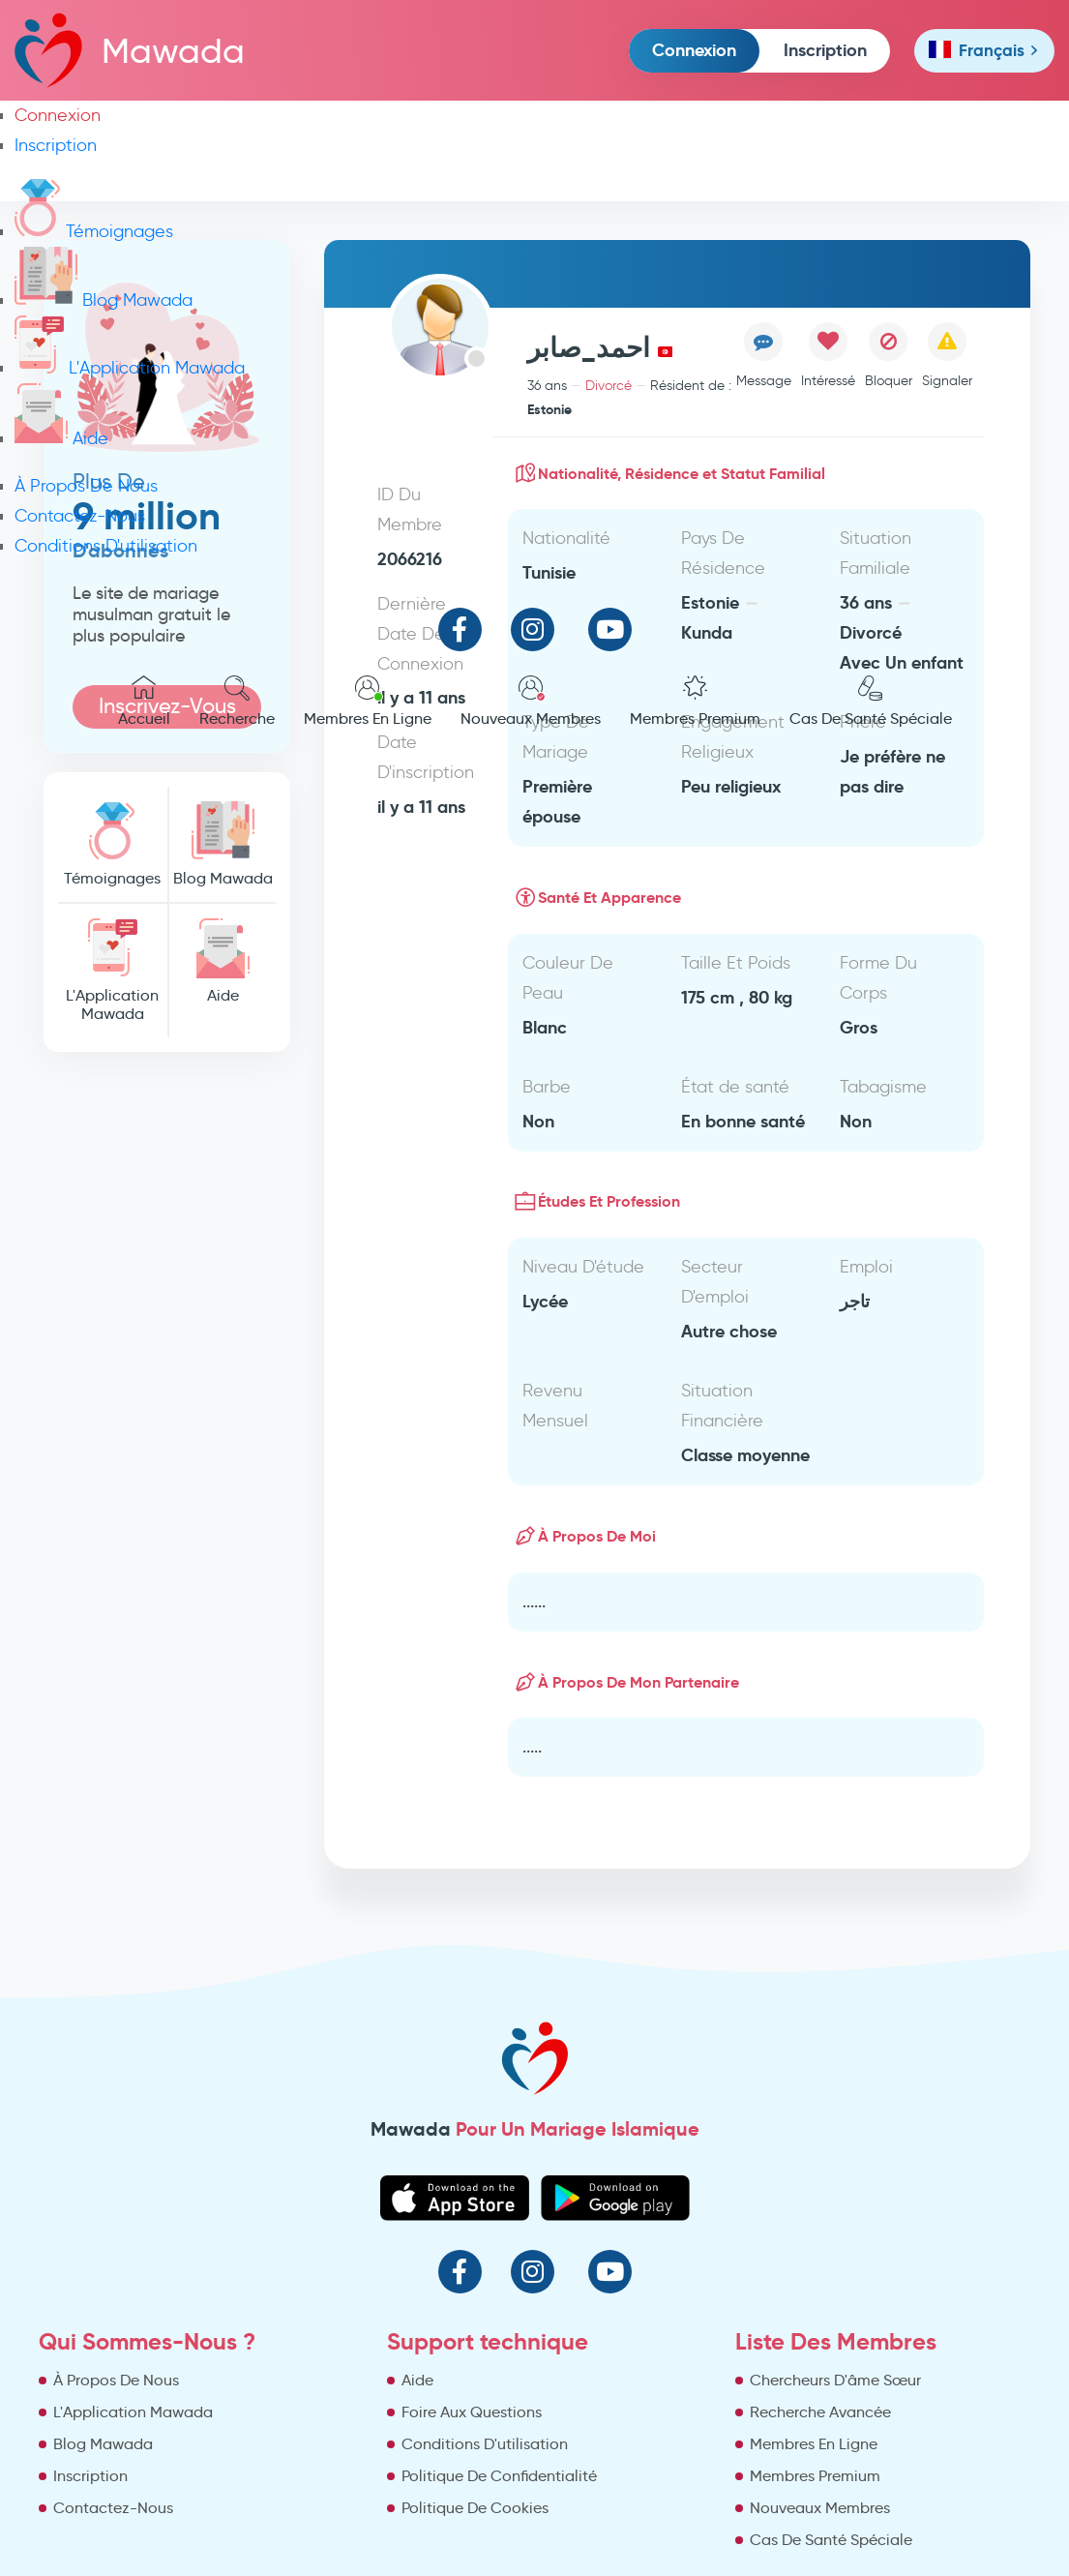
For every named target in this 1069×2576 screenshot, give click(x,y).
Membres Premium (695, 701)
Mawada (130, 50)
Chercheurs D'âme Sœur (835, 2380)
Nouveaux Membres (530, 701)
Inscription (825, 50)
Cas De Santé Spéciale (870, 701)
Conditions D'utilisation (106, 545)
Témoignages (94, 231)
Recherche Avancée (820, 2412)
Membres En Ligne (367, 701)
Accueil (144, 701)
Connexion (694, 50)
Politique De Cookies (475, 2508)
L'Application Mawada (130, 367)
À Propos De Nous (86, 485)
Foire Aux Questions (471, 2412)
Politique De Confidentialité (499, 2476)
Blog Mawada (104, 300)
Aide (61, 438)
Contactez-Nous (80, 515)
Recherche (237, 701)
